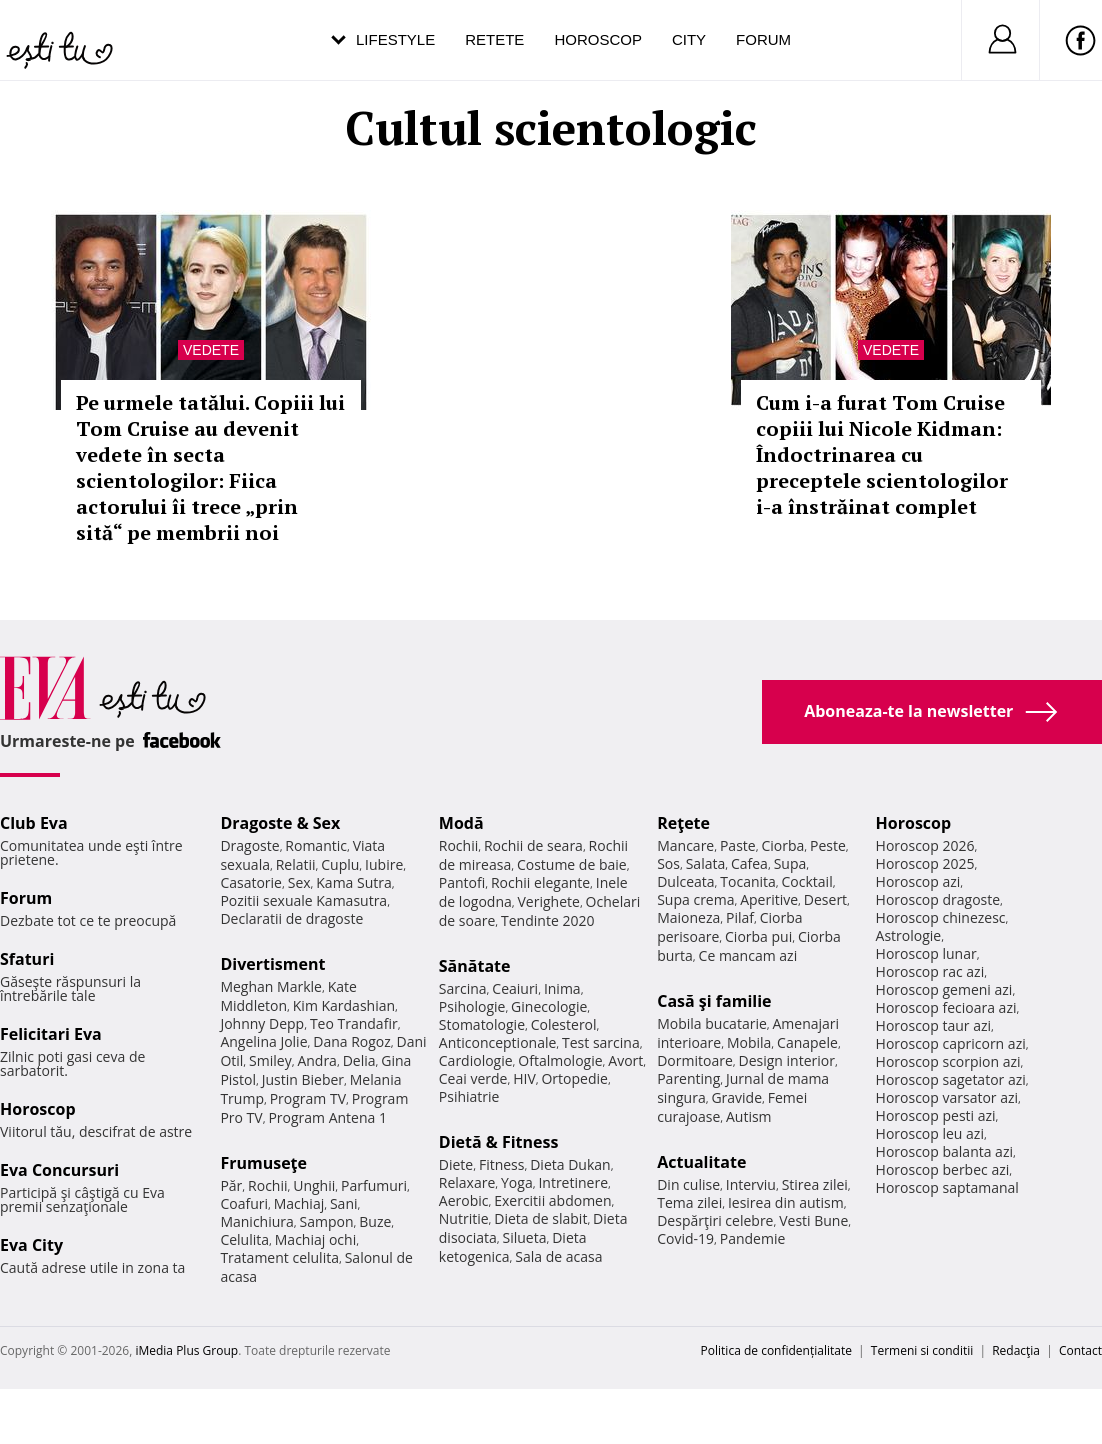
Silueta (525, 1237)
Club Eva (34, 823)
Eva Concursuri (59, 1170)
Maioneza (688, 917)
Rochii (267, 1185)
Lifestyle (395, 39)
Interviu (751, 1184)
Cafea (749, 863)
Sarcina (463, 988)
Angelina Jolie (263, 1041)
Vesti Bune (813, 1220)
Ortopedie (574, 1078)
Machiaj (299, 1203)
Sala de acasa (558, 1256)
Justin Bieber (303, 1079)
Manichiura (256, 1221)
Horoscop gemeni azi (944, 989)
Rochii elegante (540, 882)
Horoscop (598, 39)
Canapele (807, 1042)
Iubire (384, 864)
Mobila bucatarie (712, 1023)
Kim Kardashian (344, 1005)
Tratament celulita (279, 1257)
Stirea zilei (815, 1184)
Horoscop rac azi (930, 971)
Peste (828, 845)
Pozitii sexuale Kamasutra (303, 900)
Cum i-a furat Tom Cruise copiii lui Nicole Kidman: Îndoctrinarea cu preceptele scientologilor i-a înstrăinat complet (882, 454)
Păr (231, 1185)
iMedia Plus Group (186, 1350)
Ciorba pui (758, 936)
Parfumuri (374, 1185)
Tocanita (748, 881)
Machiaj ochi (315, 1239)
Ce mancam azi (748, 955)
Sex (299, 882)
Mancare (685, 845)
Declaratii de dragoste (291, 918)
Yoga (517, 1182)
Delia (359, 1060)
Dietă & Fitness (499, 1142)
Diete (456, 1164)
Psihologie (472, 1006)
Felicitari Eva (51, 1034)
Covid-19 (685, 1238)
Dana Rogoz (352, 1041)
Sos (668, 863)
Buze (375, 1221)
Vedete (211, 350)
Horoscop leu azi (930, 1133)
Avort (625, 1060)
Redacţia (1016, 1350)
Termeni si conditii (922, 1350)
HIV (524, 1078)
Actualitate (701, 1162)
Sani (344, 1203)
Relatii (296, 864)
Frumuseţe (263, 1163)
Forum (763, 39)
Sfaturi (27, 959)
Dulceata (685, 881)
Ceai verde (473, 1078)
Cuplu (340, 864)
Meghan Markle (271, 986)
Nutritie (464, 1218)
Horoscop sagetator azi (951, 1079)
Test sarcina (601, 1042)
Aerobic (464, 1200)
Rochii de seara (533, 845)
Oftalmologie (560, 1060)
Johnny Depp (262, 1023)
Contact (1080, 1350)
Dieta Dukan (570, 1164)
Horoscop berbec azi (943, 1169)
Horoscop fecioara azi (946, 1007)
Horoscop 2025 (925, 863)
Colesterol (564, 1024)
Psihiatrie (469, 1096)
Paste (738, 845)
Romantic (316, 845)
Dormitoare (695, 1060)
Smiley (270, 1060)
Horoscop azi (918, 881)
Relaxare (467, 1182)
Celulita (244, 1239)
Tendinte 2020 (547, 920)
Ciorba (782, 845)
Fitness (502, 1164)
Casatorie (251, 882)
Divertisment (272, 964)
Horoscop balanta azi (944, 1151)
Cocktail (807, 881)
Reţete (683, 823)
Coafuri (244, 1203)
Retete (494, 39)
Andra (317, 1060)
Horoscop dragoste (938, 899)
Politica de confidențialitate (776, 1350)
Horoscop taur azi (933, 1025)
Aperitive (769, 899)
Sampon (327, 1221)
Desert (825, 899)
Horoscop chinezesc (941, 917)
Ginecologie (549, 1006)
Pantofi (462, 882)
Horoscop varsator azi (947, 1097)
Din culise (688, 1184)
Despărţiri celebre (715, 1220)
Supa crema (695, 899)
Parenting (688, 1078)
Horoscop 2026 (925, 845)
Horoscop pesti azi (936, 1115)
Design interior (786, 1060)
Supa (790, 863)
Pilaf (740, 917)
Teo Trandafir (354, 1023)
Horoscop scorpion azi (948, 1061)
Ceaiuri (515, 988)
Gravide (736, 1097)
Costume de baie (572, 864)
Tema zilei (689, 1202)
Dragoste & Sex (280, 823)
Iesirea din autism (786, 1202)
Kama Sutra (353, 882)
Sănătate (475, 966)
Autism (749, 1116)
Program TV (308, 1098)
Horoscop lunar (926, 953)
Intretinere (573, 1182)
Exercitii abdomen (552, 1200)
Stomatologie (482, 1024)
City (689, 39)
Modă (461, 823)
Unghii (314, 1185)
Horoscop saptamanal (947, 1187)
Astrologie (909, 935)
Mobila (749, 1042)
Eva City (31, 1245)
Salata (706, 863)
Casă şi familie (714, 1001)
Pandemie (753, 1238)
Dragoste (249, 845)
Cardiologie (476, 1060)
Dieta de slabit (540, 1218)
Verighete (549, 901)
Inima (562, 988)
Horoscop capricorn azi (951, 1043)
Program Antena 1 (327, 1117)
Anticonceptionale (498, 1042)
